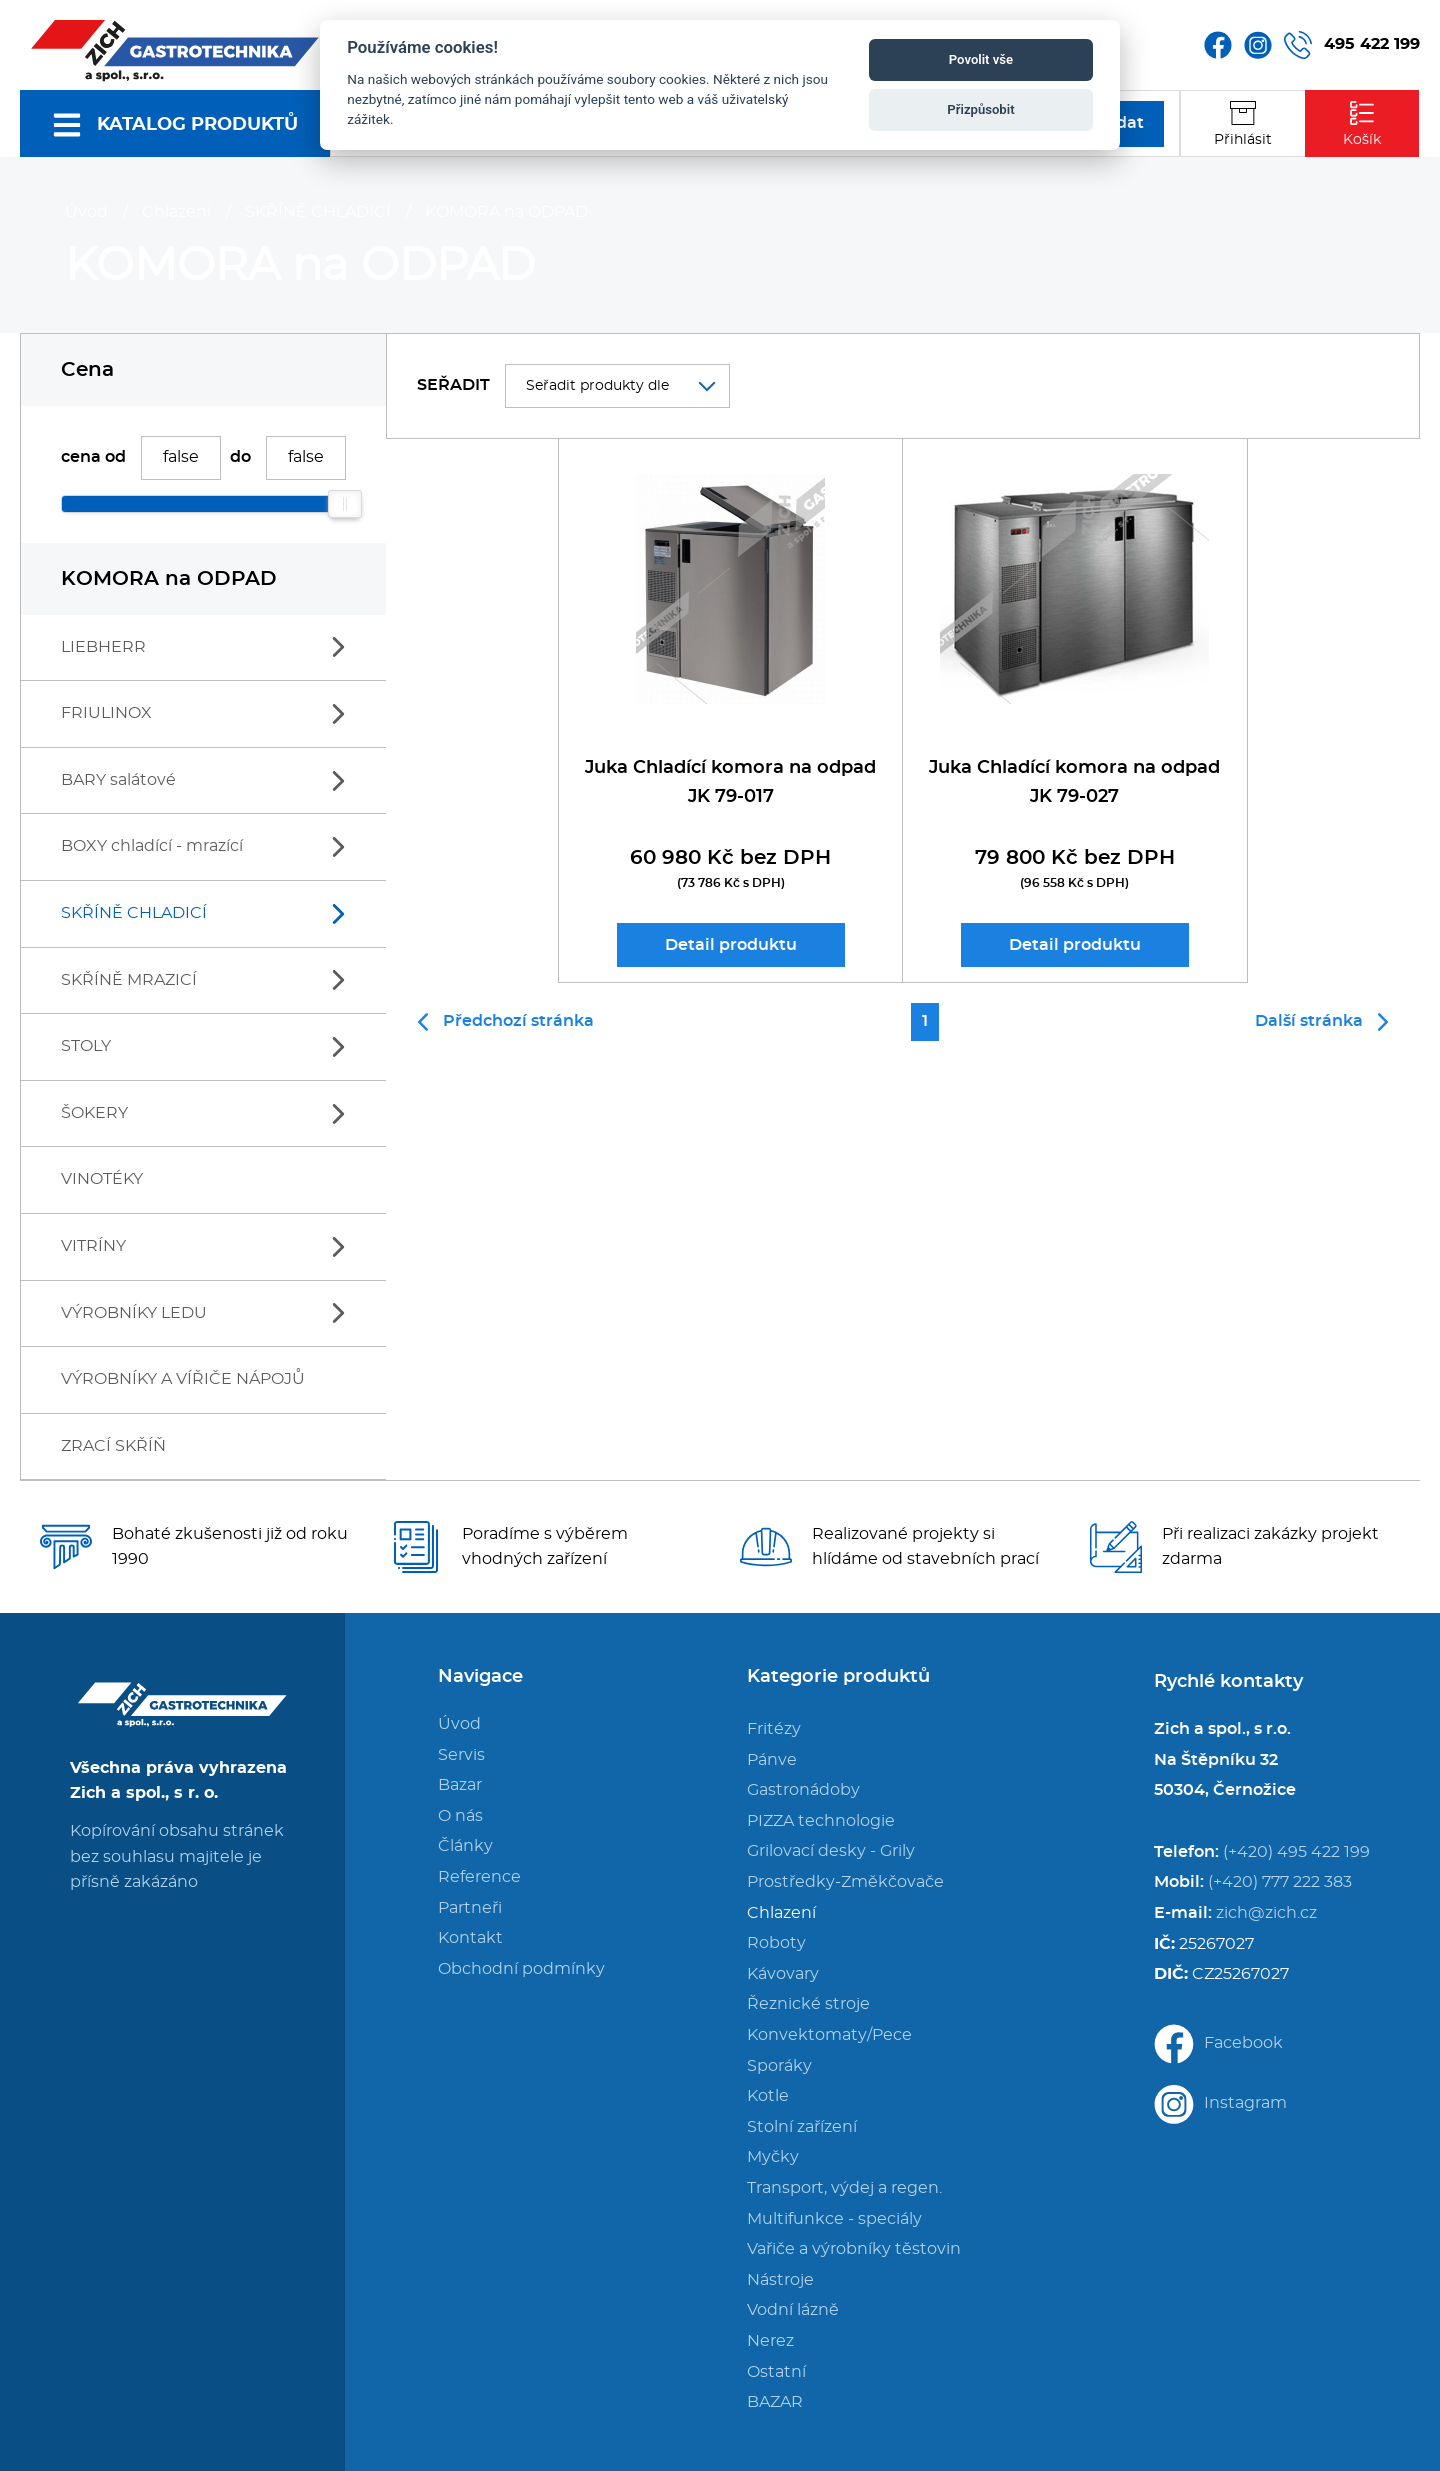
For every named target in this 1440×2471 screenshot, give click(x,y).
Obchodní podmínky (521, 1969)
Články (465, 1846)
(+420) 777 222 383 (1280, 1882)
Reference (479, 1877)
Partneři (470, 1908)
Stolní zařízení (802, 2127)
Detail (731, 945)
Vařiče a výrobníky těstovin (854, 2249)
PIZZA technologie (821, 1821)
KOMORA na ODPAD (506, 212)
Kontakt (470, 1938)
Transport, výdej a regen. (844, 2188)
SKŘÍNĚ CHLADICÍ (318, 212)
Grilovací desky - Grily (831, 1851)
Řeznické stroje (808, 2004)
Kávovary (783, 1974)
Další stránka (1321, 1022)
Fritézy (774, 1729)
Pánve (772, 1760)
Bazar (460, 1785)
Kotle (768, 2096)
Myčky (773, 2157)
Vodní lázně (793, 2310)
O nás (460, 1816)
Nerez (770, 2341)
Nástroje (780, 2280)
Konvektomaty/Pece (829, 2035)
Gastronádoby (803, 1790)
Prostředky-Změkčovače (845, 1882)
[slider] (345, 504)
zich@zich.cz (1266, 1913)
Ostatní (776, 2372)
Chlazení (176, 212)
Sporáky (779, 2066)
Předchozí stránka (506, 1022)
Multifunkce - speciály (834, 2219)
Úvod (86, 212)
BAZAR (775, 2402)
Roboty (776, 1943)
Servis (461, 1755)
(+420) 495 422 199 (1296, 1852)
